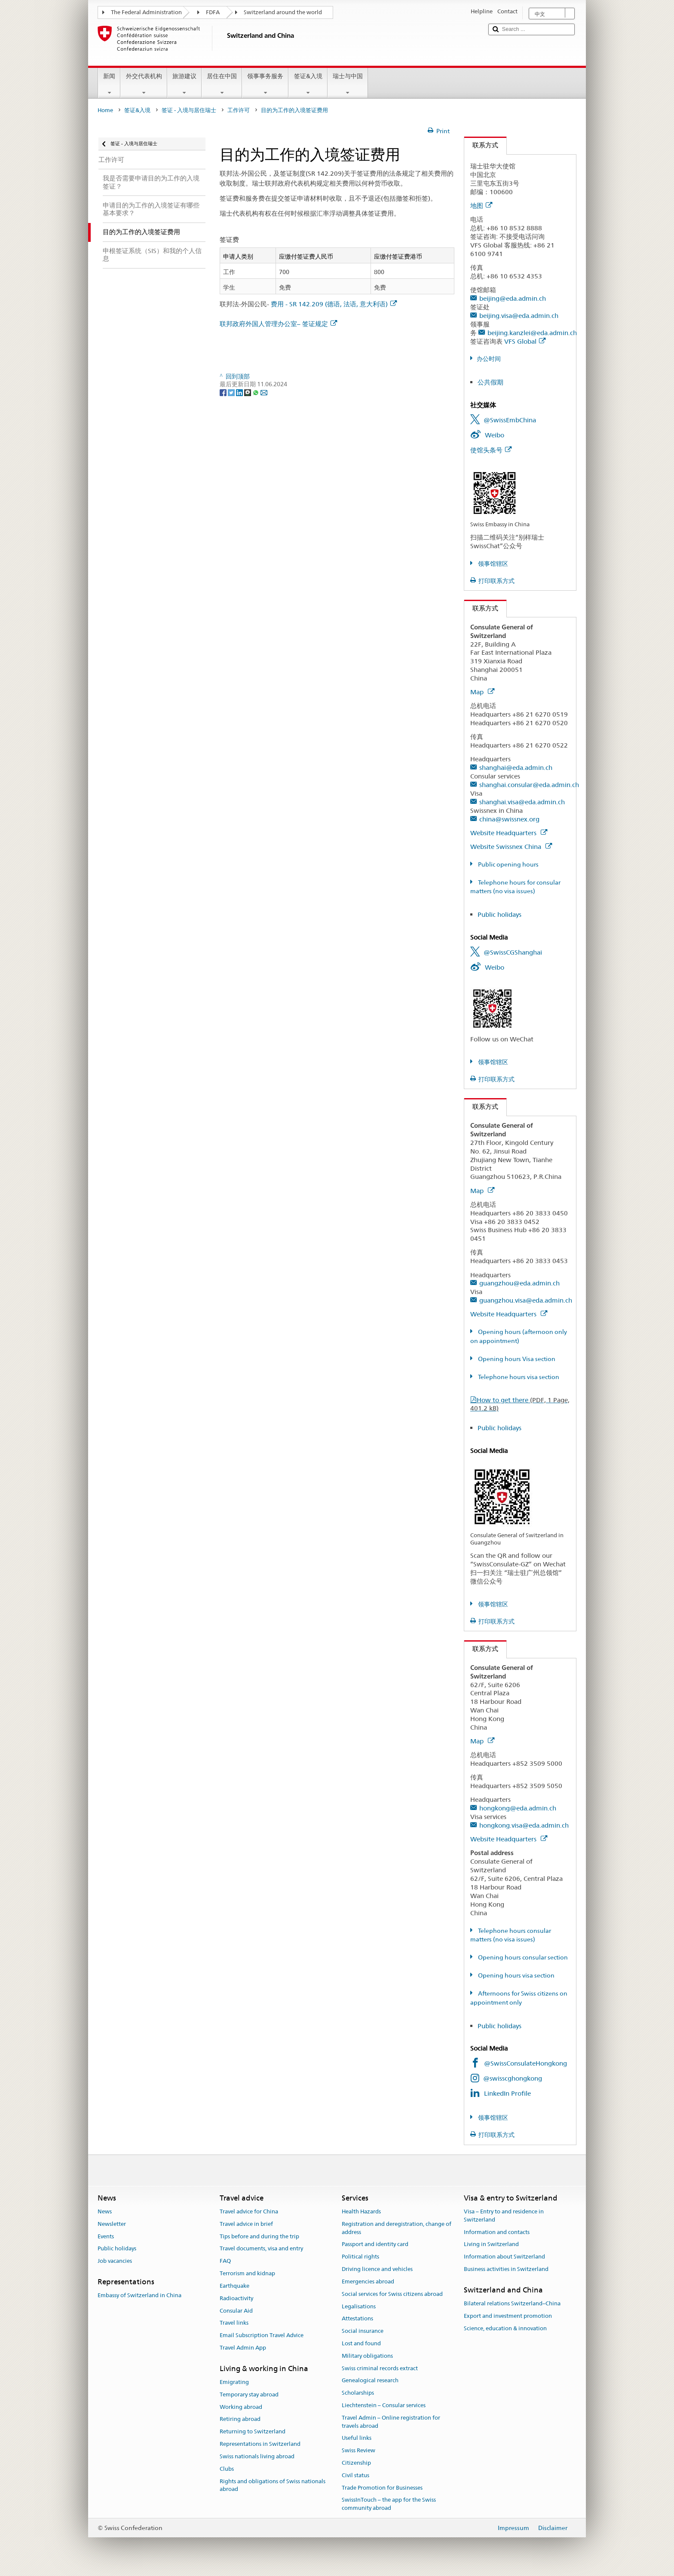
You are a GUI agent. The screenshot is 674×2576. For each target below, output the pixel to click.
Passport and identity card (375, 2244)
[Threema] (248, 392)
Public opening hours (508, 864)
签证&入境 (308, 84)
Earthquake (234, 2286)
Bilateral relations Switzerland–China (512, 2303)
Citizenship (356, 2463)
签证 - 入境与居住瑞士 (189, 110)
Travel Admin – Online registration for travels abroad (391, 2421)
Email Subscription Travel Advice (261, 2335)
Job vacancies (115, 2261)
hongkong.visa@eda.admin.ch (524, 1825)
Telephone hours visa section (518, 1376)
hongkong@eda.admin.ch (517, 1808)
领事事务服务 (265, 84)
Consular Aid (236, 2310)
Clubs (227, 2469)
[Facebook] (224, 392)
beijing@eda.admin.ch (512, 298)
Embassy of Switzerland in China (139, 2295)
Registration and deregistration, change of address (396, 2228)
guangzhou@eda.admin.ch (519, 1283)
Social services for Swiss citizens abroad (392, 2294)
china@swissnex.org (509, 819)
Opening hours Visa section (516, 1358)
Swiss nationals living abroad (257, 2456)
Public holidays (499, 914)
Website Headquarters (508, 833)
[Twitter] (232, 392)
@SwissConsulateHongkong (525, 2063)
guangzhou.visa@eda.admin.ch (525, 1300)
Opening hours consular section (522, 1957)
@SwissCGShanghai (513, 952)
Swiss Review (358, 2450)
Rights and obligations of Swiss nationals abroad (272, 2485)
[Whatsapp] (256, 392)
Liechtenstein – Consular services (384, 2405)
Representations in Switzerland (260, 2444)
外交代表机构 (143, 84)
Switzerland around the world (283, 12)
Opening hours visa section (516, 1975)
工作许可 (238, 110)
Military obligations (367, 2356)
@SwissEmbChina (510, 420)
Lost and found (361, 2343)
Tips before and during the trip (259, 2236)
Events (106, 2236)
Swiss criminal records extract (380, 2368)
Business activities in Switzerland (506, 2269)
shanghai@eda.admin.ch (515, 767)
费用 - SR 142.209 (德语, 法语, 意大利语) (334, 304)
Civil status (355, 2475)
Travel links (234, 2323)
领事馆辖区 (492, 563)
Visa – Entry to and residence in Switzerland (504, 2215)
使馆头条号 (491, 450)
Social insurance (362, 2331)
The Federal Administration (146, 12)
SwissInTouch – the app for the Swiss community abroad (389, 2504)
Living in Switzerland (491, 2244)
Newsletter (112, 2224)
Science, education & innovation (505, 2328)
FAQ (225, 2261)
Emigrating (234, 2382)
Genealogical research (370, 2381)
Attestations (357, 2319)
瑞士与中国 (348, 84)
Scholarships (358, 2393)
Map (482, 692)
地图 (481, 205)
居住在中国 (222, 84)
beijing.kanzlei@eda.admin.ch (532, 333)
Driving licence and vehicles (377, 2269)
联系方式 (481, 145)
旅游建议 (184, 84)
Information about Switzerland (504, 2257)
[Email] (263, 392)
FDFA (213, 12)
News (105, 2211)
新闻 (109, 84)
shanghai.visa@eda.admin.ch (522, 802)
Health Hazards (361, 2211)
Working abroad (241, 2407)
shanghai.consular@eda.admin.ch (529, 785)
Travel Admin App (243, 2347)
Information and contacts (497, 2232)
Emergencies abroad (368, 2281)
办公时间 (489, 358)
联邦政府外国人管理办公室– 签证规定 (278, 324)
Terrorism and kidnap (247, 2273)
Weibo (494, 435)
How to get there (520, 1404)
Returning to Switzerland (252, 2432)
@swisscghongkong (512, 2078)
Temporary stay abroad (249, 2394)
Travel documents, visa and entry (261, 2249)
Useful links (356, 2438)
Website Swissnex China (511, 846)
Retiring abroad (240, 2419)
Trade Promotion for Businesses (382, 2487)
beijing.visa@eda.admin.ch (518, 315)
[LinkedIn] (240, 392)
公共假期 (490, 382)
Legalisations (359, 2306)
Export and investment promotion (508, 2316)
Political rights (360, 2257)
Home (105, 110)
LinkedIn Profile (507, 2093)
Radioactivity (236, 2298)
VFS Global (524, 341)
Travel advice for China (249, 2211)
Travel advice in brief (246, 2224)
